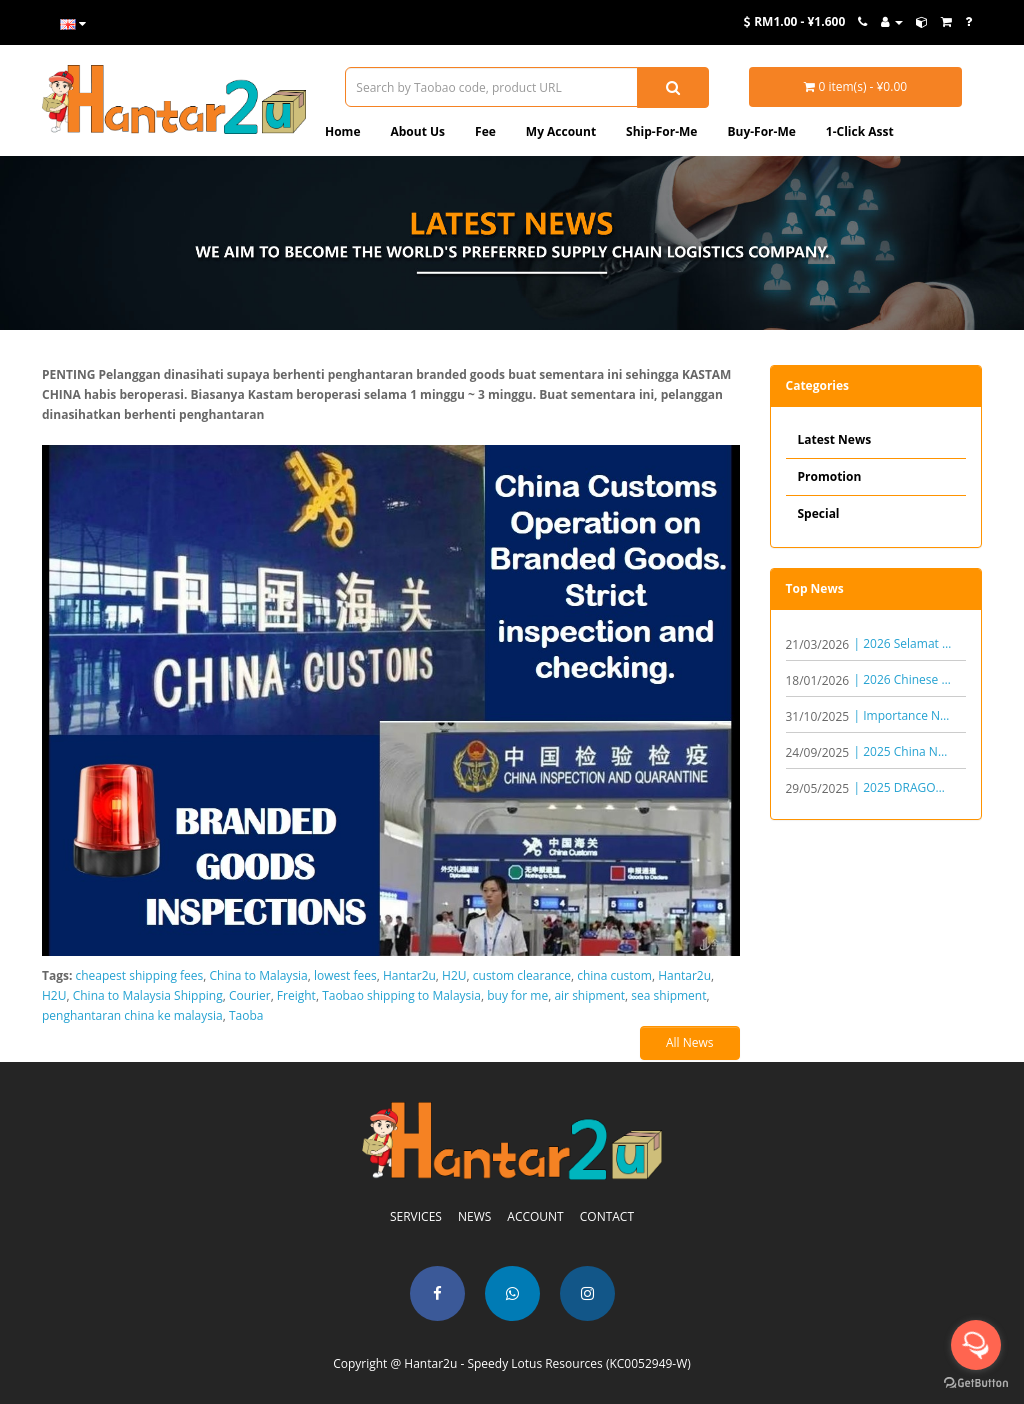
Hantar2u (409, 975)
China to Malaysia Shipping (148, 995)
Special (819, 513)
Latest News (835, 439)
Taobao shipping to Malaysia (401, 995)
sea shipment (668, 995)
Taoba (246, 1015)
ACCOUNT (535, 1216)
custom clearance (522, 975)
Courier (250, 995)
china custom (614, 975)
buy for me (517, 995)
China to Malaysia (259, 975)
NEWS (474, 1216)
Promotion (830, 476)
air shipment (589, 995)
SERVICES (416, 1216)
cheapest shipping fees (140, 975)
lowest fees (345, 975)
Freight (296, 995)
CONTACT (607, 1216)
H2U (454, 975)
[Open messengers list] (976, 1345)
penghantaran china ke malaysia (132, 1015)
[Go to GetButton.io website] (976, 1383)
